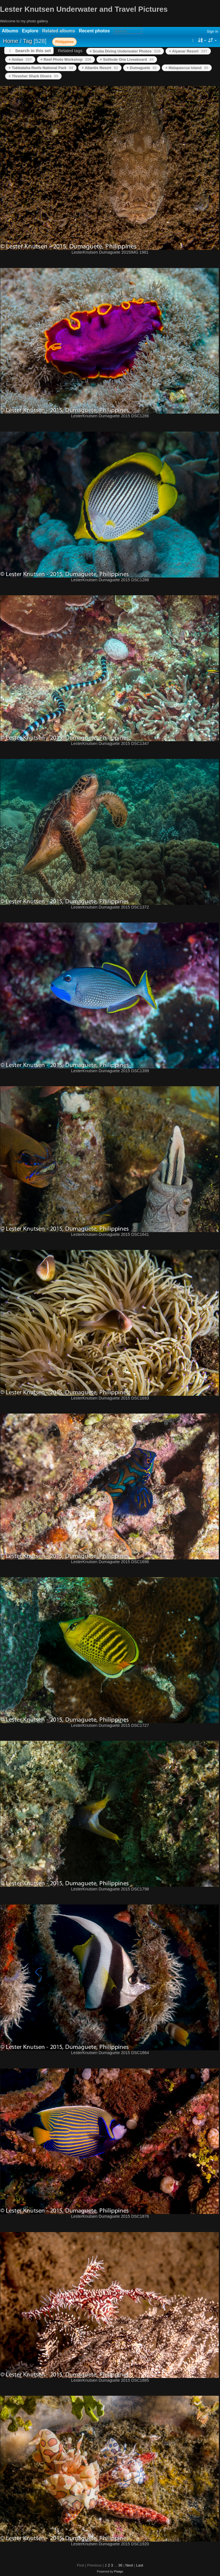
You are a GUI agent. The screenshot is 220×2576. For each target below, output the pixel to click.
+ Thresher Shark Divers (33, 76)
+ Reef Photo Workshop (65, 59)
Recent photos (94, 30)
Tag (27, 41)
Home (10, 41)
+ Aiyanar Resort (188, 51)
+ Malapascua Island (186, 68)
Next (129, 2565)
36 (120, 2565)
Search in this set (33, 50)
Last (139, 2565)
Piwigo (118, 2571)
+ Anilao (20, 59)
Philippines (64, 42)
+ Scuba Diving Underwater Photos (125, 51)
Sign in (212, 31)
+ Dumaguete (142, 68)
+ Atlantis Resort (100, 68)
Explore (30, 30)
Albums (10, 30)
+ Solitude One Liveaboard (127, 59)
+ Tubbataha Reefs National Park (41, 68)
